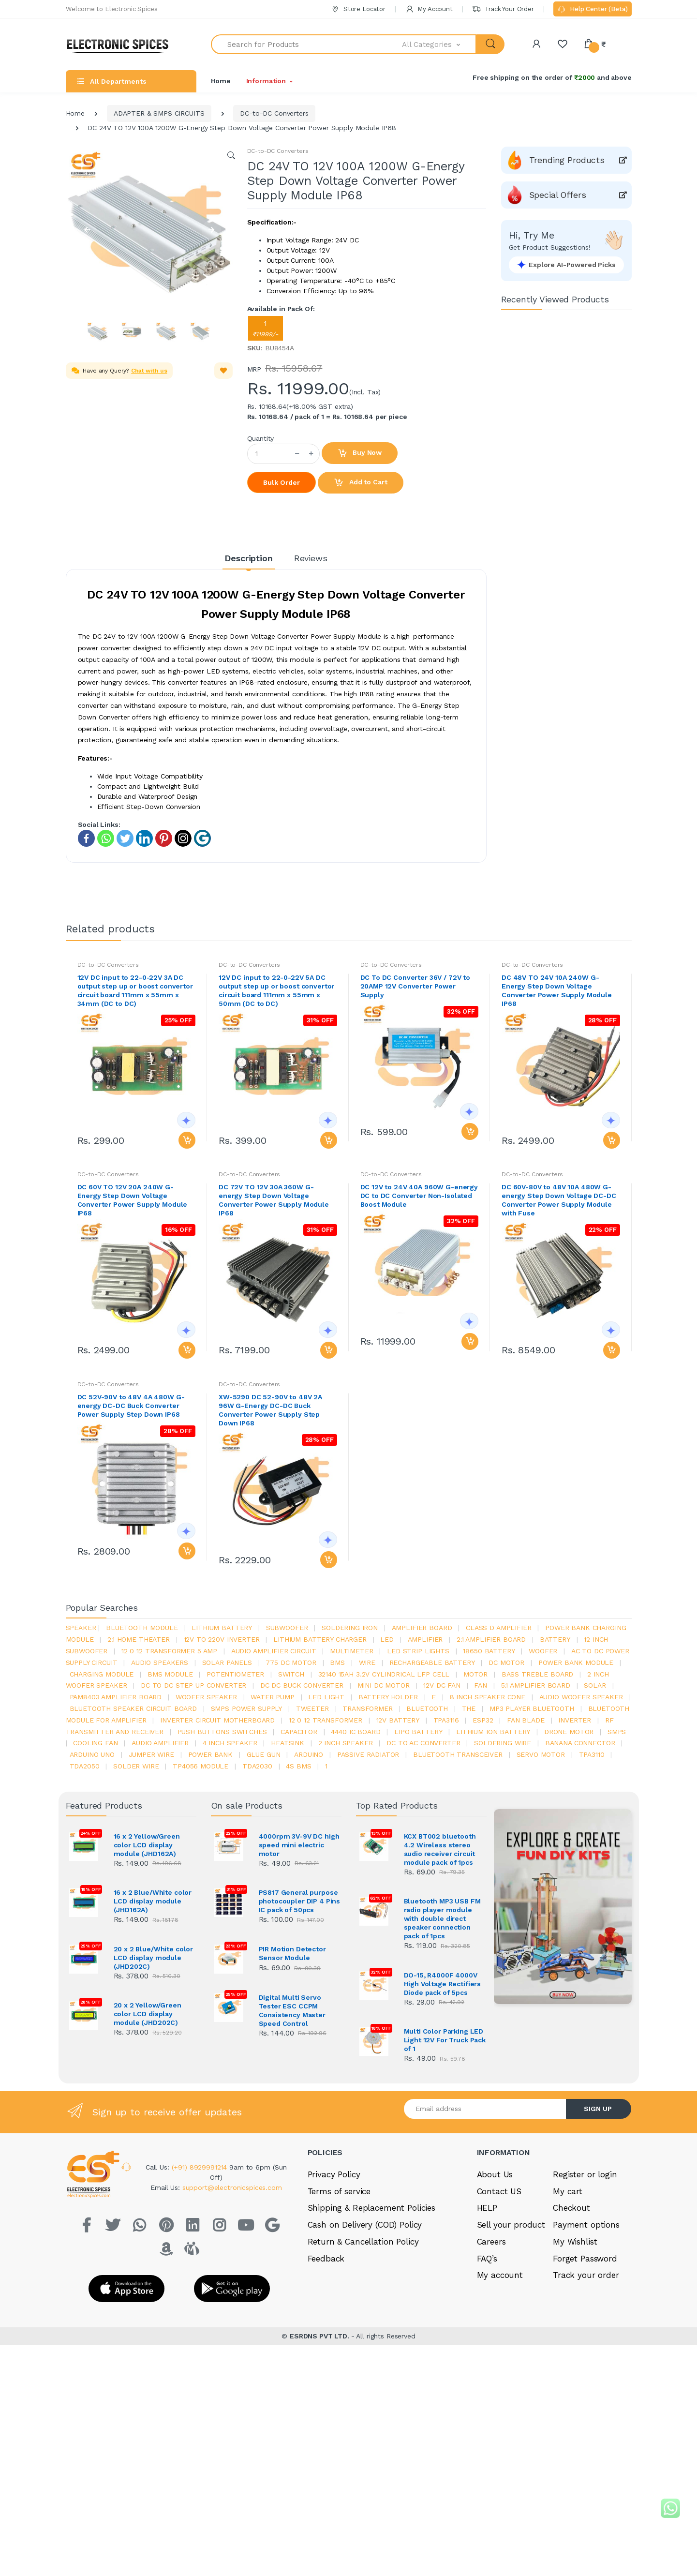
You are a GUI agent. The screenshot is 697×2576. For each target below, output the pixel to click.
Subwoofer (287, 1628)
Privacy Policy (334, 2174)
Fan (480, 1685)
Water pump (273, 1697)
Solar (595, 1685)
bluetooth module (142, 1628)
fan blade (526, 1720)
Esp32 (483, 1720)
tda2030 (257, 1766)
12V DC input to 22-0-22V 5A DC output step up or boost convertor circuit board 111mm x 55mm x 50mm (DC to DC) (276, 990)
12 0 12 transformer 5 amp (169, 1651)
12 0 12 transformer (325, 1720)
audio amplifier (160, 1743)
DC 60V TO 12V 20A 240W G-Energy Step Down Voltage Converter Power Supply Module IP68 (132, 1200)
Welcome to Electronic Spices (112, 9)
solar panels (227, 1662)
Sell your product (511, 2225)
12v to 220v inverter (222, 1639)
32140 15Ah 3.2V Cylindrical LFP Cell (384, 1674)
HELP (487, 2208)
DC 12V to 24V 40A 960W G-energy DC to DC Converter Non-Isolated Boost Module (419, 1195)
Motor (475, 1674)
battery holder (388, 1697)
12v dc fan (441, 1685)
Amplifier (425, 1639)
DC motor (506, 1662)
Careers (491, 2242)
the (469, 1708)
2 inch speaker (345, 1743)
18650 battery (489, 1651)
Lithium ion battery (493, 1732)
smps (617, 1732)
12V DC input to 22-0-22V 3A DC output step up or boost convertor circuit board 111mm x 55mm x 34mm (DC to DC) (135, 990)
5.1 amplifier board (535, 1685)
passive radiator (368, 1754)
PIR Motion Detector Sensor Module (292, 1953)
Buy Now (360, 453)
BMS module (170, 1674)
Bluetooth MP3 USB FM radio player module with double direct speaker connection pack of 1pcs (442, 1918)
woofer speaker (206, 1697)
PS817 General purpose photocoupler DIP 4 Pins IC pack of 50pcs (300, 1901)
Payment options (586, 2225)
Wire (367, 1662)
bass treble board (538, 1674)
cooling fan (95, 1743)
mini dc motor (383, 1685)
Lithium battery (222, 1628)
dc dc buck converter (301, 1685)
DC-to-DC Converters (274, 113)
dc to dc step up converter (193, 1685)
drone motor (568, 1732)
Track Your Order (503, 9)
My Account (429, 9)
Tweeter (312, 1708)
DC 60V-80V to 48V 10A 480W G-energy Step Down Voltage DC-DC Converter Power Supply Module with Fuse (559, 1200)
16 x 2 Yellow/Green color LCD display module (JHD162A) (147, 1844)
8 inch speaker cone (487, 1697)
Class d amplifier (499, 1628)
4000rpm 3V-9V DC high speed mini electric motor (299, 1844)
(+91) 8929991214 (201, 2167)
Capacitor (299, 1732)
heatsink (287, 1743)
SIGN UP (598, 2108)
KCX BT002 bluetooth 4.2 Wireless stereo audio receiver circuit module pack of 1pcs (440, 1849)
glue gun (264, 1754)
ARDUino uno (92, 1754)
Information (266, 81)
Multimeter (351, 1651)
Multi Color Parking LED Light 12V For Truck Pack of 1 (445, 2039)
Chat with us (149, 370)
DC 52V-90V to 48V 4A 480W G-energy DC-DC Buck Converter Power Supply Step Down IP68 (131, 1405)
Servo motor (541, 1754)
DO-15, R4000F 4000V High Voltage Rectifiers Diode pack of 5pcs (442, 1983)
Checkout (571, 2208)
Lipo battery (418, 1732)
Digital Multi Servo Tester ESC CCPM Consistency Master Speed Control (292, 2010)
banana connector (580, 1743)
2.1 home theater (138, 1639)
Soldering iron (350, 1628)
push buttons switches (222, 1732)
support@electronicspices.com (232, 2187)
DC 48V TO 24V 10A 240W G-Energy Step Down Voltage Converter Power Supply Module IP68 (557, 990)
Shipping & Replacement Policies (372, 2208)
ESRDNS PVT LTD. (320, 2335)
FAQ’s (487, 2258)
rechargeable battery (432, 1662)
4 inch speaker (230, 1743)
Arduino (308, 1754)
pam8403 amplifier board (116, 1697)
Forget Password (585, 2258)
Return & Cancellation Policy (363, 2242)
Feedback (326, 2258)
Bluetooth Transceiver (458, 1754)
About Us (495, 2174)
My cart (567, 2191)
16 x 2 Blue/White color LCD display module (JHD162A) (153, 1901)
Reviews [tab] (310, 558)
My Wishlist (575, 2242)
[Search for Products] (307, 44)
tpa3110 (592, 1754)
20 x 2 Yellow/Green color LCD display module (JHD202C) (147, 2013)
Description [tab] (248, 558)
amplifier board (422, 1628)
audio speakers (159, 1662)
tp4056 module (200, 1766)
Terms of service (339, 2191)
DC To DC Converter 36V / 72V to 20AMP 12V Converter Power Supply (415, 986)
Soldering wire (502, 1743)
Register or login (585, 2174)
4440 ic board (355, 1732)
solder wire (136, 1766)
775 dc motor (291, 1662)
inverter (574, 1720)
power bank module (576, 1662)
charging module (102, 1674)
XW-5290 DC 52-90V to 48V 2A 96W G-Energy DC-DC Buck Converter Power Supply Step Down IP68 (270, 1410)
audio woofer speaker (581, 1697)
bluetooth (427, 1708)
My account (500, 2275)
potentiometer (235, 1674)
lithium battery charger (320, 1639)
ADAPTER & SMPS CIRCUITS (159, 113)
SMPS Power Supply (246, 1708)
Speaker (81, 1628)
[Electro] (121, 44)
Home (221, 81)
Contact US (499, 2191)
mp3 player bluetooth (531, 1708)
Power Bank (210, 1754)
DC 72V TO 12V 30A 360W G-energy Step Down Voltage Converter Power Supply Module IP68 (274, 1200)
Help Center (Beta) (592, 9)
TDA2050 (85, 1766)
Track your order (586, 2275)
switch (291, 1674)
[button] (439, 44)
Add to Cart (360, 483)
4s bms (298, 1766)
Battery (555, 1639)
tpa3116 (446, 1720)
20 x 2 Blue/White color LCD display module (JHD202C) (153, 1957)
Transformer (367, 1708)
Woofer (543, 1651)
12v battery (397, 1720)
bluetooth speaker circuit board (133, 1708)
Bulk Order (281, 482)
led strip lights (418, 1651)
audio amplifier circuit (273, 1651)
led (387, 1639)
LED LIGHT (326, 1697)
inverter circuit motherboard (217, 1720)
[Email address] (485, 2109)
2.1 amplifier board (491, 1639)
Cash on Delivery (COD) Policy (365, 2225)
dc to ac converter (423, 1743)
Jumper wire (151, 1754)
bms (337, 1662)
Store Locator (358, 9)
